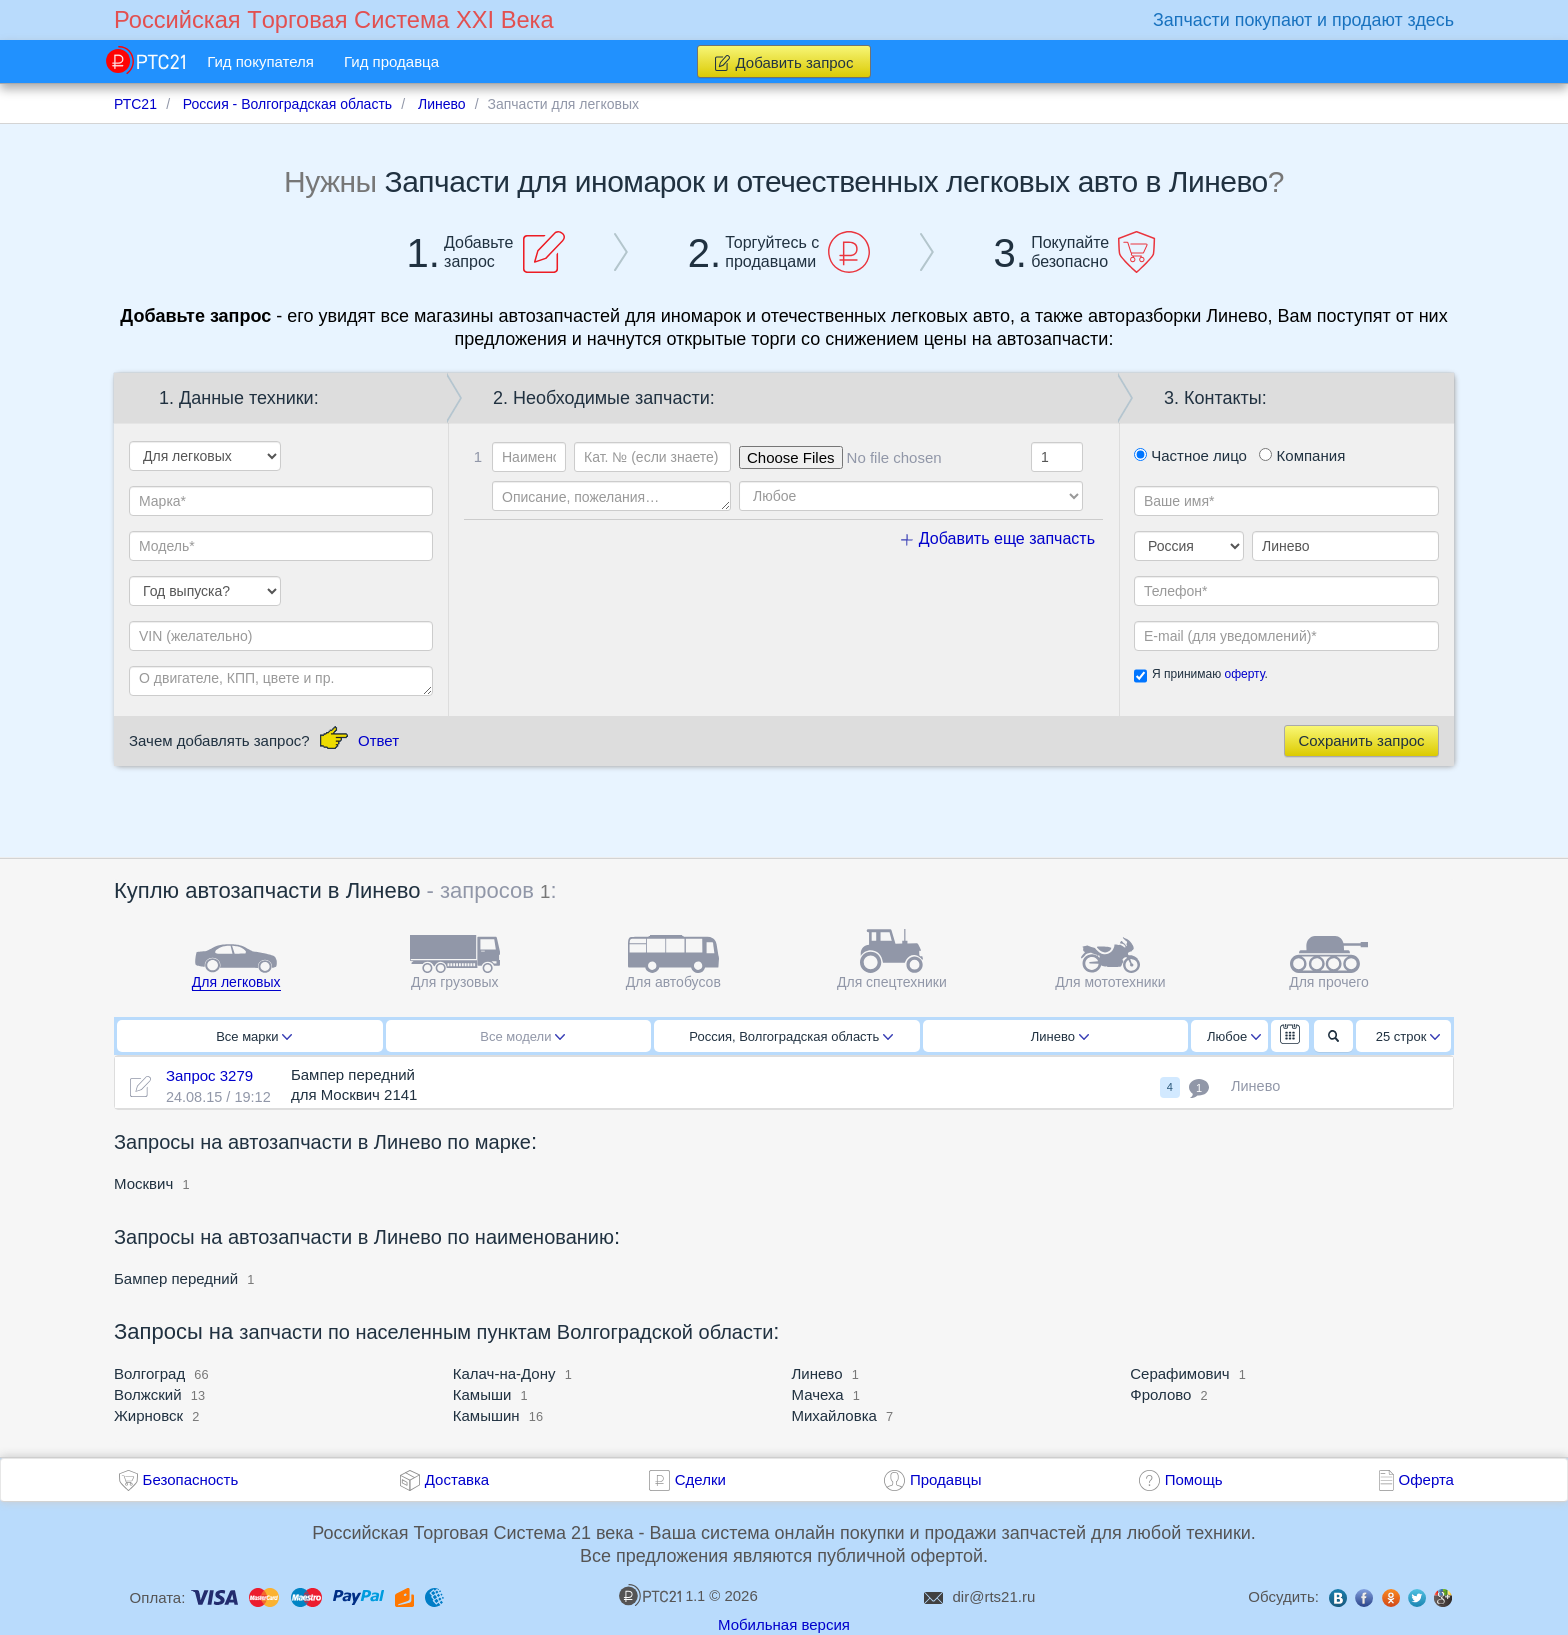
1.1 (662, 1595)
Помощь (1194, 1479)
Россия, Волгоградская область (791, 1036)
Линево (1060, 1036)
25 (1408, 1036)
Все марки (254, 1036)
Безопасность (191, 1479)
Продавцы (946, 1479)
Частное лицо (1190, 455)
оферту (1244, 674)
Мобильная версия (784, 1624)
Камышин (486, 1415)
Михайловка (834, 1415)
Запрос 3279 (209, 1075)
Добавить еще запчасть (998, 538)
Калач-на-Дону (504, 1373)
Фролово (1160, 1394)
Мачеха (818, 1394)
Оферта (1426, 1479)
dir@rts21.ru (994, 1596)
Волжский (148, 1394)
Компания (1302, 455)
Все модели (522, 1036)
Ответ (378, 740)
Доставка (457, 1479)
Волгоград (149, 1373)
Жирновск (148, 1415)
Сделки (700, 1479)
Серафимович (1179, 1373)
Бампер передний (176, 1278)
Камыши (482, 1394)
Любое (1234, 1036)
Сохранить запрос (1361, 740)
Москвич (143, 1183)
